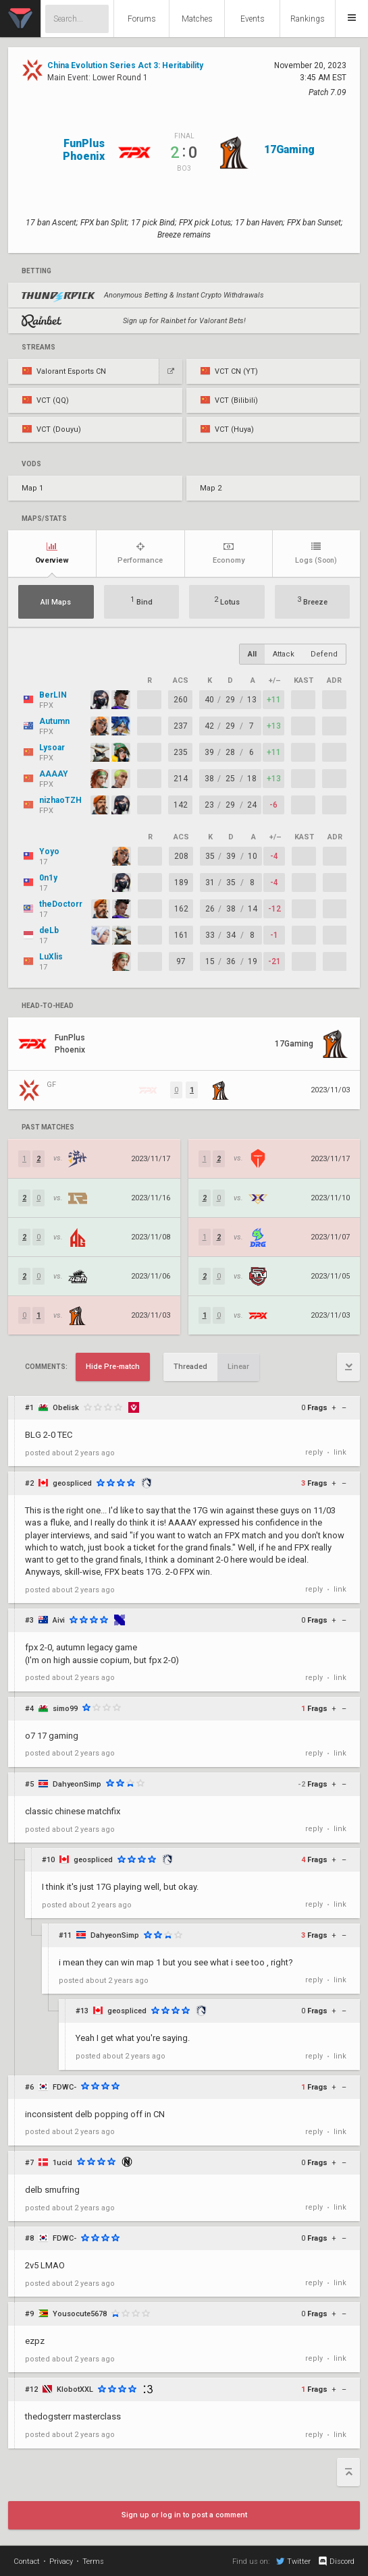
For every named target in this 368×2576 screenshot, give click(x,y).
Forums (142, 19)
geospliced (72, 1483)
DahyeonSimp (77, 1784)
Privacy (61, 2561)
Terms (93, 2561)
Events (252, 19)
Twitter (293, 2561)
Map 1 (32, 488)
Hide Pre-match (113, 1366)
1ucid (62, 2162)
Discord (335, 2561)
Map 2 (210, 488)
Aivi (59, 1620)
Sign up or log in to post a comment (184, 2515)
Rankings (307, 19)
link (340, 1452)
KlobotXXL (75, 2389)
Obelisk (66, 1407)
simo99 (65, 1708)
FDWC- (64, 2087)
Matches (197, 19)
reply (314, 1452)
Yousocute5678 (80, 2313)
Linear (238, 1366)
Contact (27, 2561)
